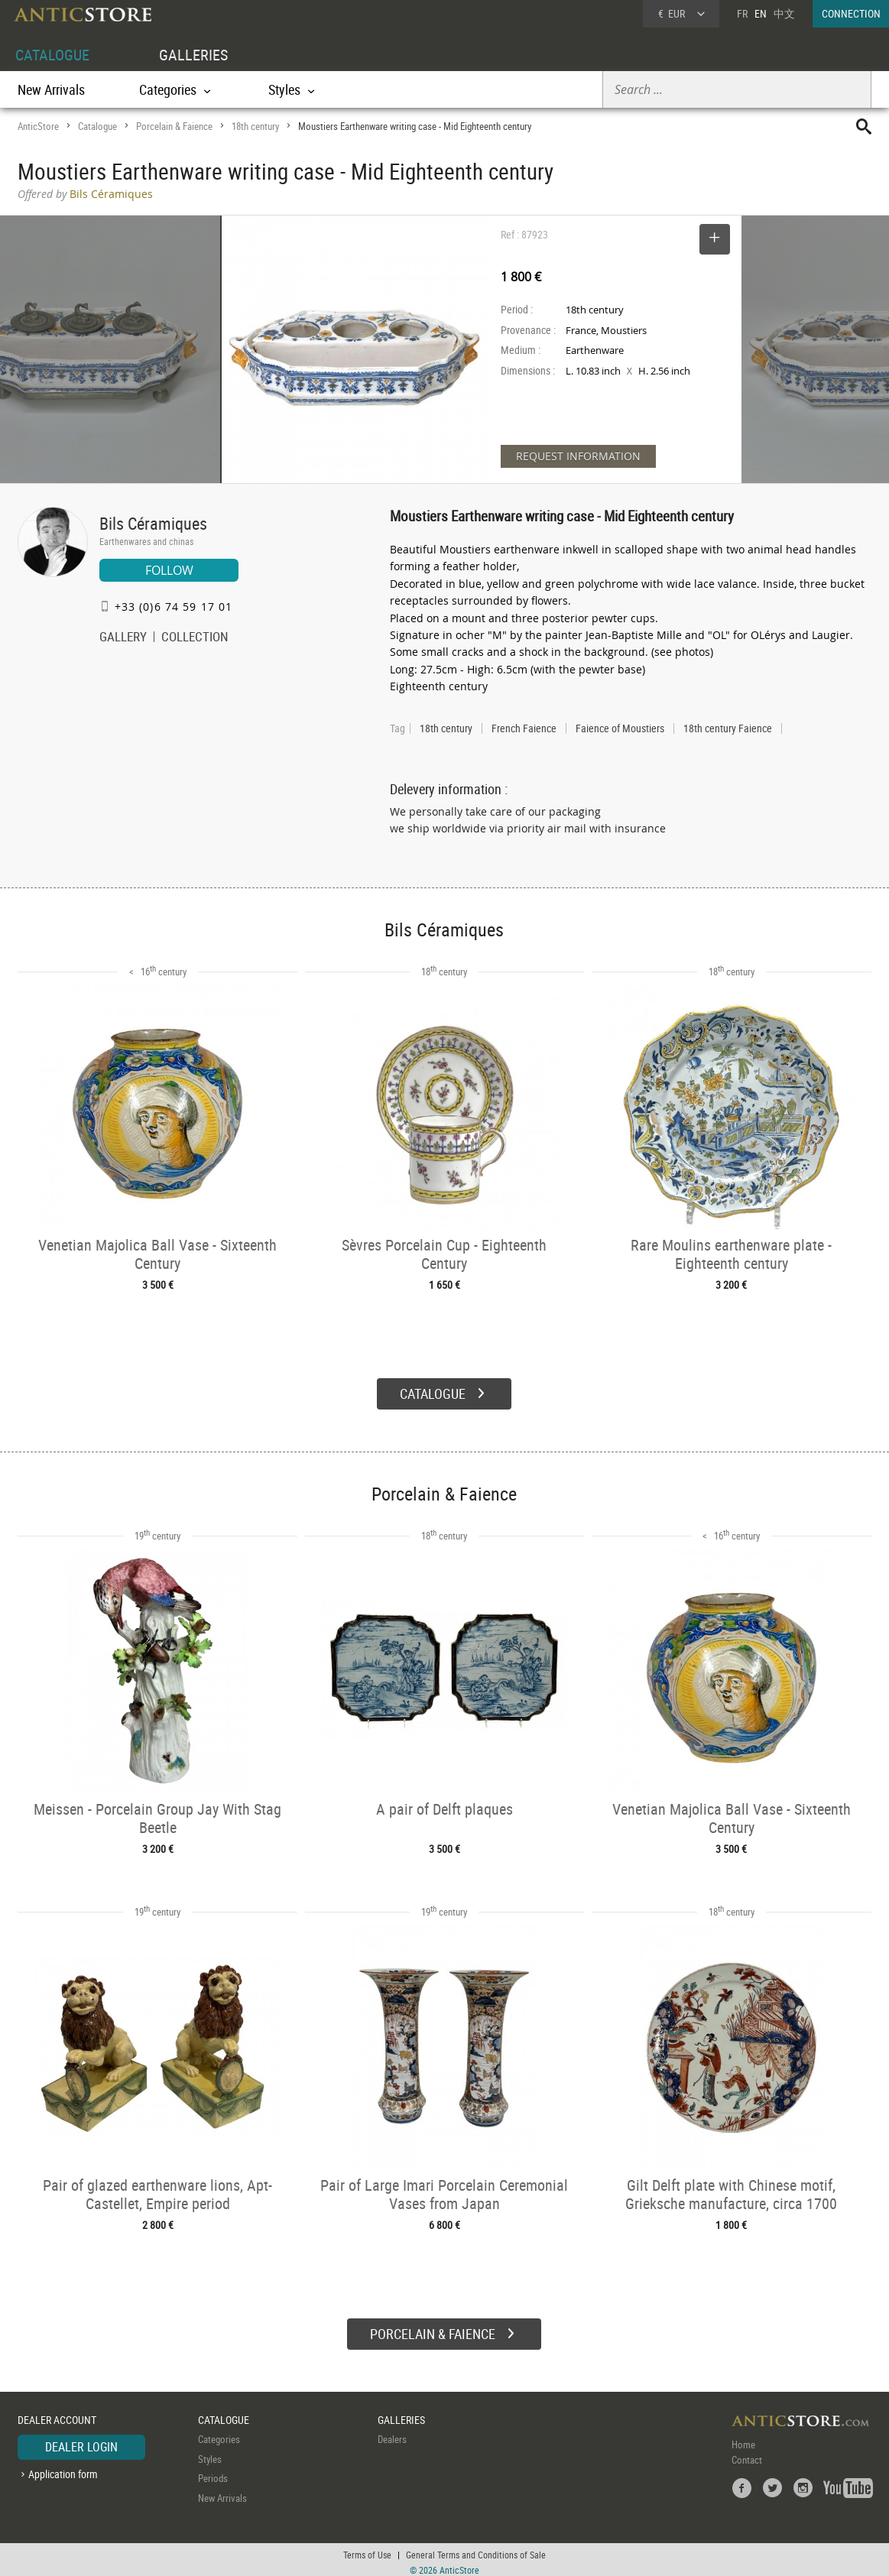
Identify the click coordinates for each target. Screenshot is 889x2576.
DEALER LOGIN (81, 2441)
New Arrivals (51, 89)
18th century (255, 126)
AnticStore (38, 126)
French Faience (524, 728)
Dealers (392, 2434)
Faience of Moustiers (620, 728)
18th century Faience (727, 728)
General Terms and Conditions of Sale (476, 2549)
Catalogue (97, 126)
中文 (784, 13)
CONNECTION (851, 13)
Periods (213, 2473)
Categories (219, 2434)
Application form (63, 2468)
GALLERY (123, 638)
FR (742, 13)
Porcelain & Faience (174, 126)
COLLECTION (195, 638)
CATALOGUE (52, 54)
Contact (747, 2454)
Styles (210, 2454)
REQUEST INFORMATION (578, 456)
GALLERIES (193, 54)
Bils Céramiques (153, 523)
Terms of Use (367, 2549)
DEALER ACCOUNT (57, 2414)
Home (743, 2439)
